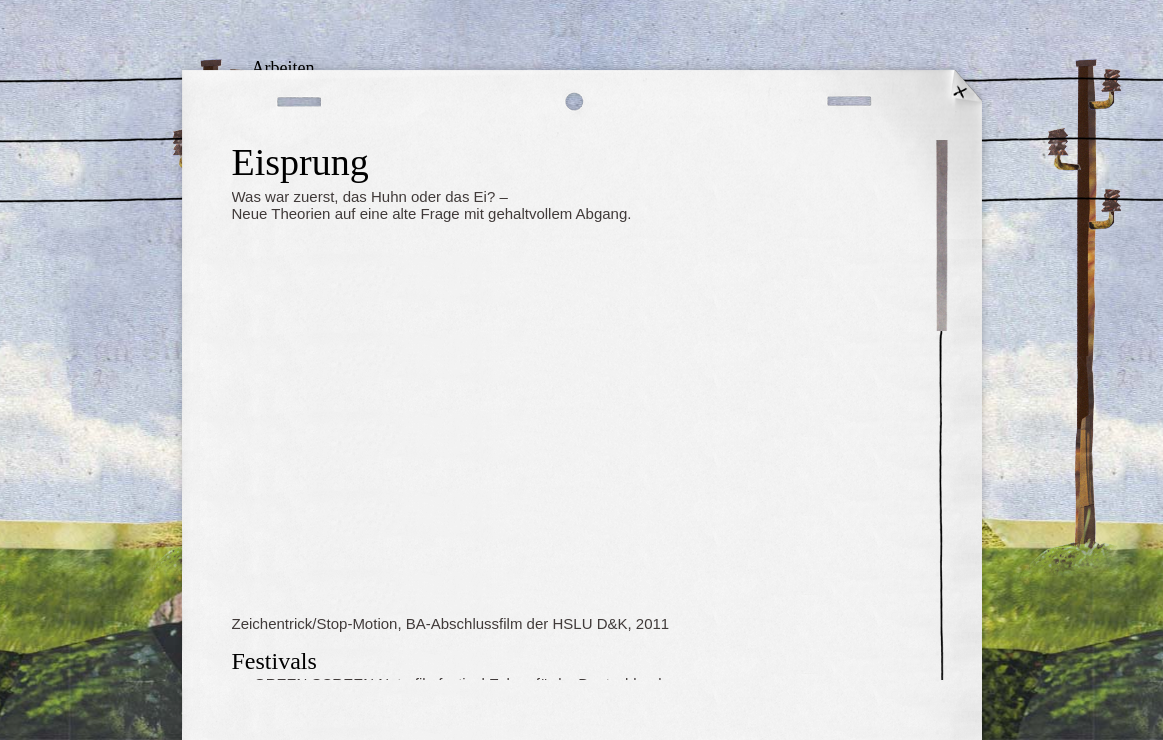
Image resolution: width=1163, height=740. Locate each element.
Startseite (962, 90)
